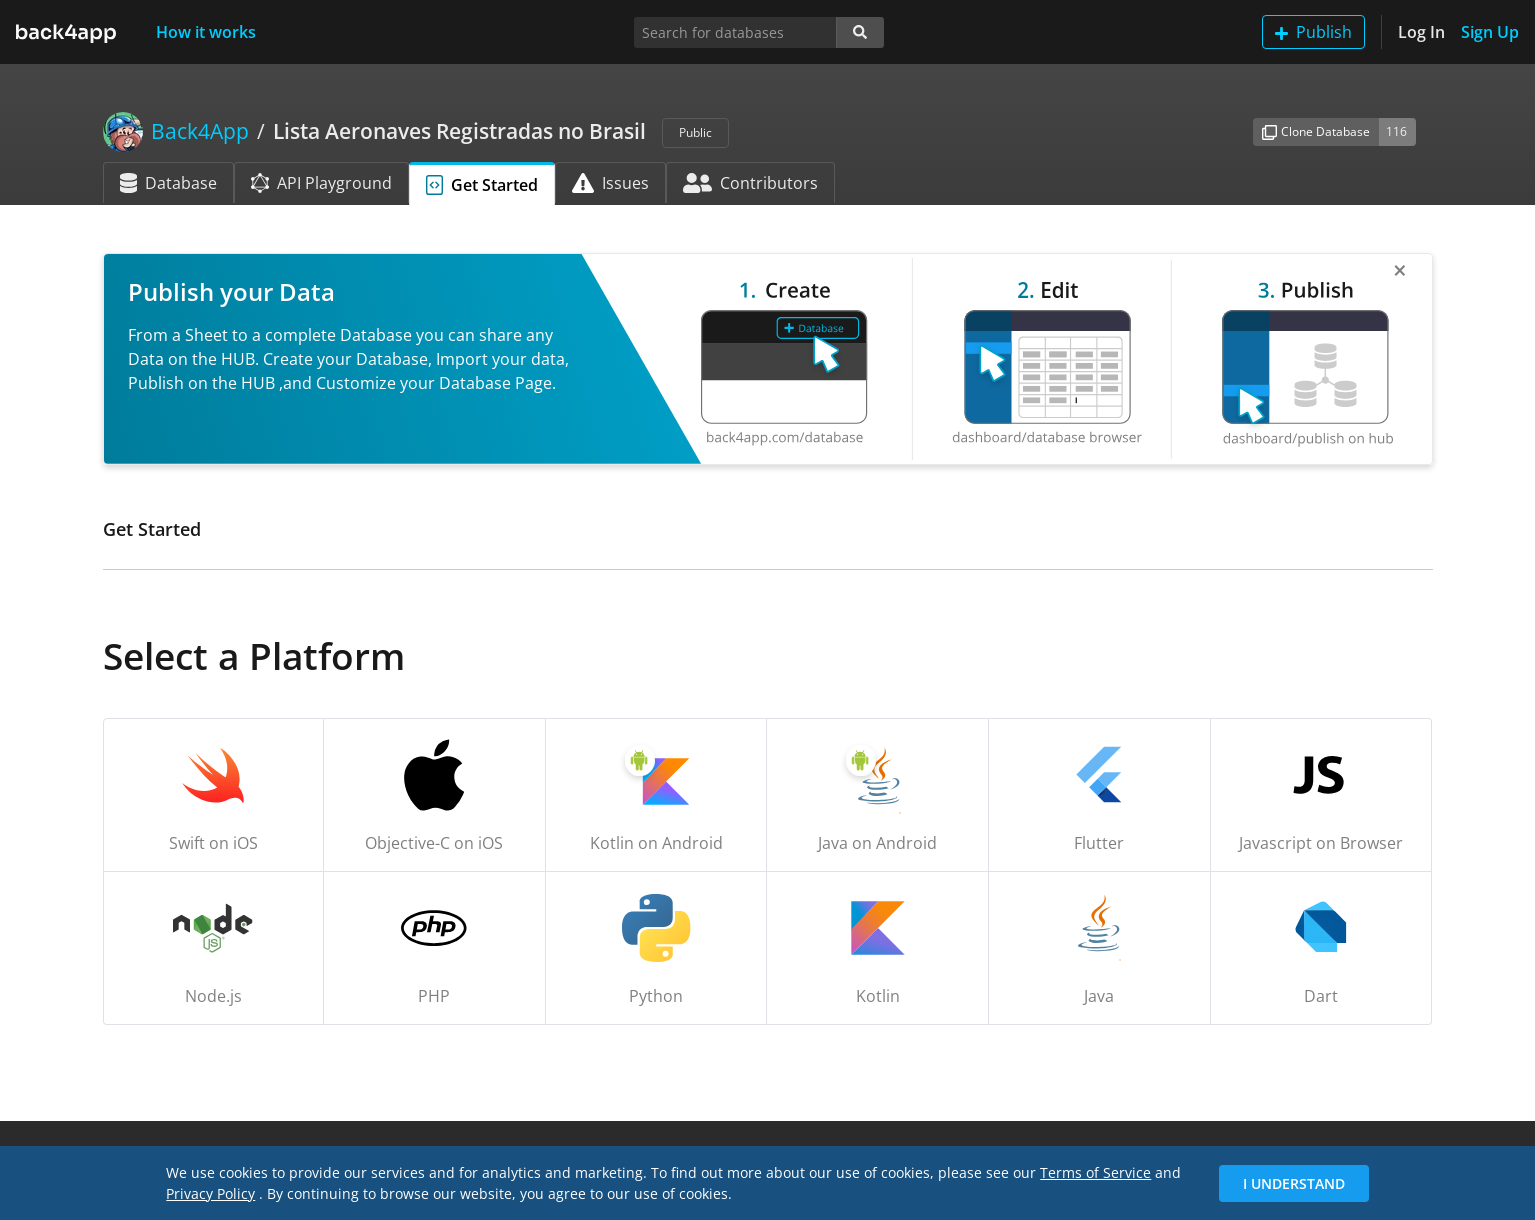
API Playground (321, 183)
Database (168, 183)
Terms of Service (1095, 1172)
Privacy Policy (210, 1193)
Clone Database (1316, 131)
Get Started (482, 185)
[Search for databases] (735, 32)
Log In (1421, 32)
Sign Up (1490, 32)
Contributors (750, 183)
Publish (1313, 32)
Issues (611, 183)
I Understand (1294, 1183)
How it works (206, 32)
